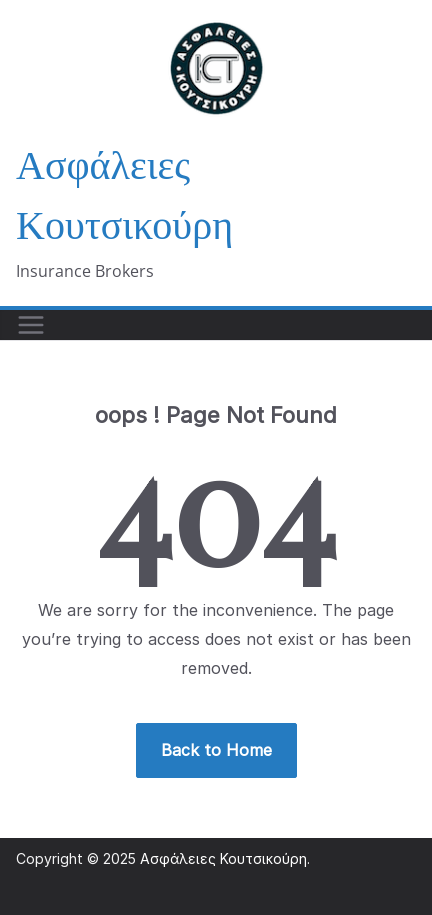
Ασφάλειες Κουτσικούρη (223, 858)
